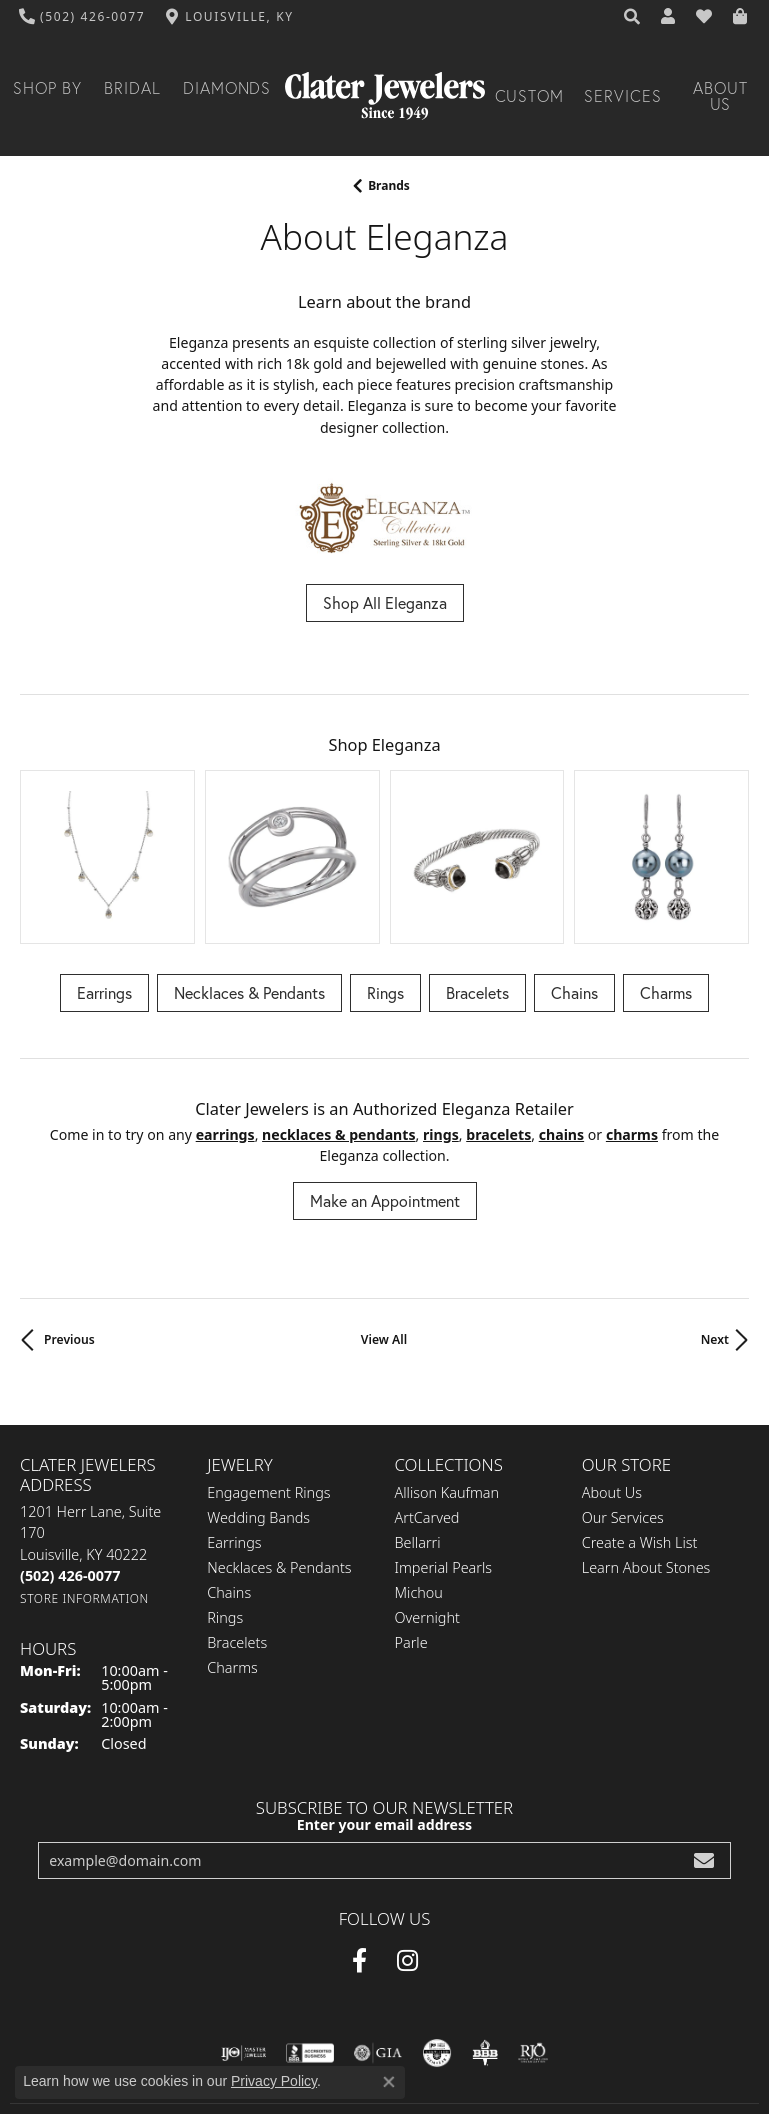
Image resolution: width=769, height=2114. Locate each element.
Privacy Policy (237, 2046)
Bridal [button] (132, 88)
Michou (419, 1485)
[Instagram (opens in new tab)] (407, 1853)
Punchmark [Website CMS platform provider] (420, 2105)
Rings (385, 885)
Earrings (104, 885)
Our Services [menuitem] (623, 1410)
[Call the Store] (70, 1468)
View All (384, 1231)
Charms (666, 885)
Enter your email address (384, 1716)
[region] (384, 803)
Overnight (427, 1510)
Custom (530, 96)
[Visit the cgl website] (437, 1945)
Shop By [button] (47, 88)
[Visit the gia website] (378, 1945)
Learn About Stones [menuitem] (646, 1460)
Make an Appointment (385, 1093)
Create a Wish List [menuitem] (640, 1435)
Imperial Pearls (444, 1460)
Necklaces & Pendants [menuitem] (279, 1460)
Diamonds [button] (227, 88)
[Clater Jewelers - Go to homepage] (385, 96)
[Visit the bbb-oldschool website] (484, 1945)
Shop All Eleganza (385, 603)
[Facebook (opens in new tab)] (359, 1853)
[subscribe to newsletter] (704, 1752)
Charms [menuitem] (232, 1560)
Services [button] (623, 96)
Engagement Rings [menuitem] (268, 1385)
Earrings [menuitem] (234, 1435)
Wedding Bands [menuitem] (258, 1410)
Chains (574, 885)
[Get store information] (84, 1490)
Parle (411, 1535)
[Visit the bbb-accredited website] (310, 1945)
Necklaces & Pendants (249, 885)
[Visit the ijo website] (243, 1945)
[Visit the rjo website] (533, 1945)
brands (389, 185)
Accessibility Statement (503, 2046)
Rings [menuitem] (225, 1510)
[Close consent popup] (389, 2082)
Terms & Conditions (355, 2046)
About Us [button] (720, 96)
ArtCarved (427, 1410)
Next (715, 1231)
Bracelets (477, 885)
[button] (633, 17)
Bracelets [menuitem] (237, 1535)
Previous (69, 1231)
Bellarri (418, 1435)
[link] (82, 17)
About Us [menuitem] (612, 1385)
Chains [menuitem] (229, 1485)
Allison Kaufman (447, 1385)
